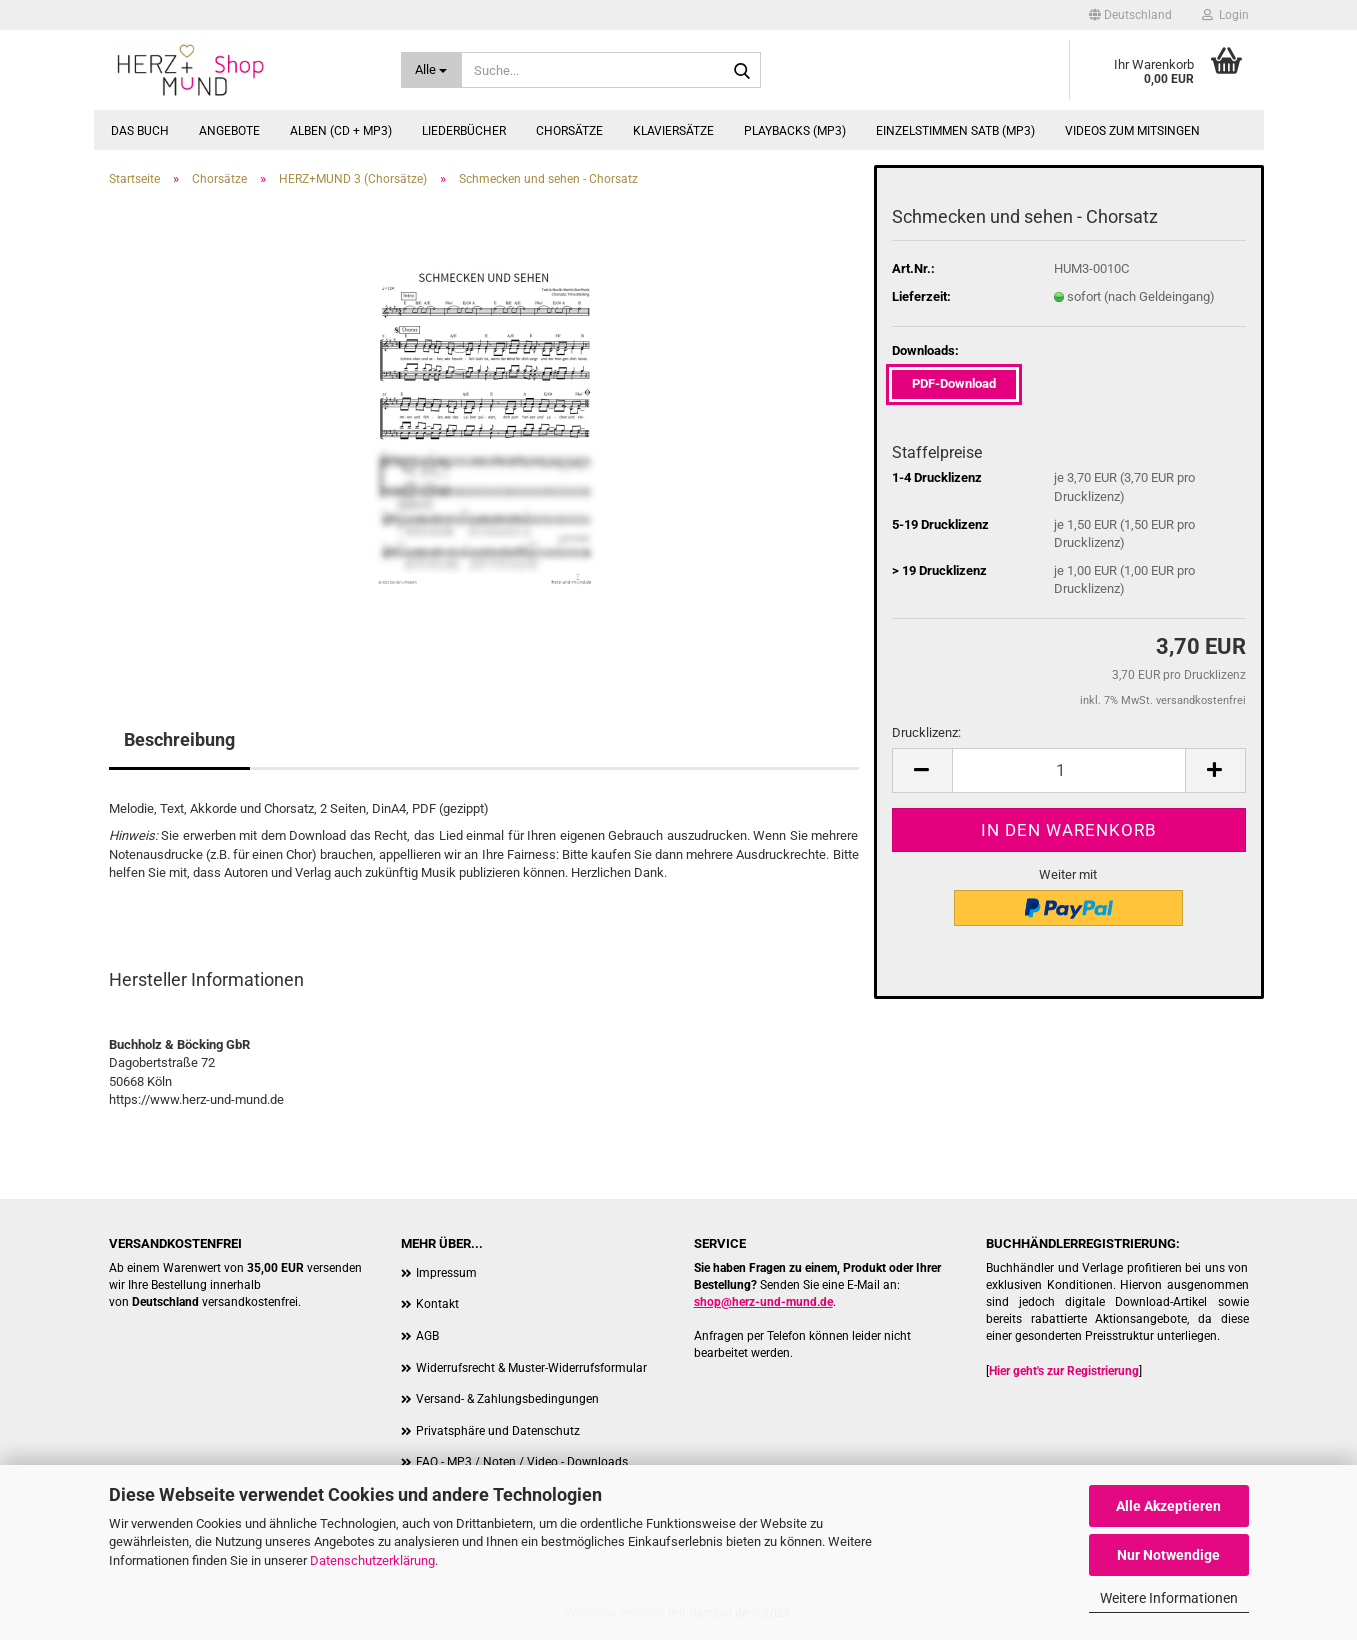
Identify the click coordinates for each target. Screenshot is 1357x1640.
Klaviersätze (673, 131)
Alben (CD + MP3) (341, 131)
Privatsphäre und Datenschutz (498, 1431)
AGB (427, 1336)
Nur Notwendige (1168, 1555)
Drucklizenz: (926, 732)
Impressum (446, 1273)
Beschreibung (179, 739)
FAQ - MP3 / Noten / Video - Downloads (522, 1462)
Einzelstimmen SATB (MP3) (955, 131)
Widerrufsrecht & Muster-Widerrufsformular (531, 1368)
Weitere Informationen (1169, 1598)
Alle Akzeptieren (1168, 1506)
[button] (1130, 15)
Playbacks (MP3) (795, 131)
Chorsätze (569, 131)
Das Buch (140, 131)
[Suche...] (431, 70)
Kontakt (437, 1304)
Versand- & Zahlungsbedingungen (507, 1399)
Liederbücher (464, 131)
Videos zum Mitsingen (1132, 131)
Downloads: (925, 350)
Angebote (229, 131)
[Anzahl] (1069, 770)
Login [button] (1225, 15)
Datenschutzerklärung (372, 1560)
